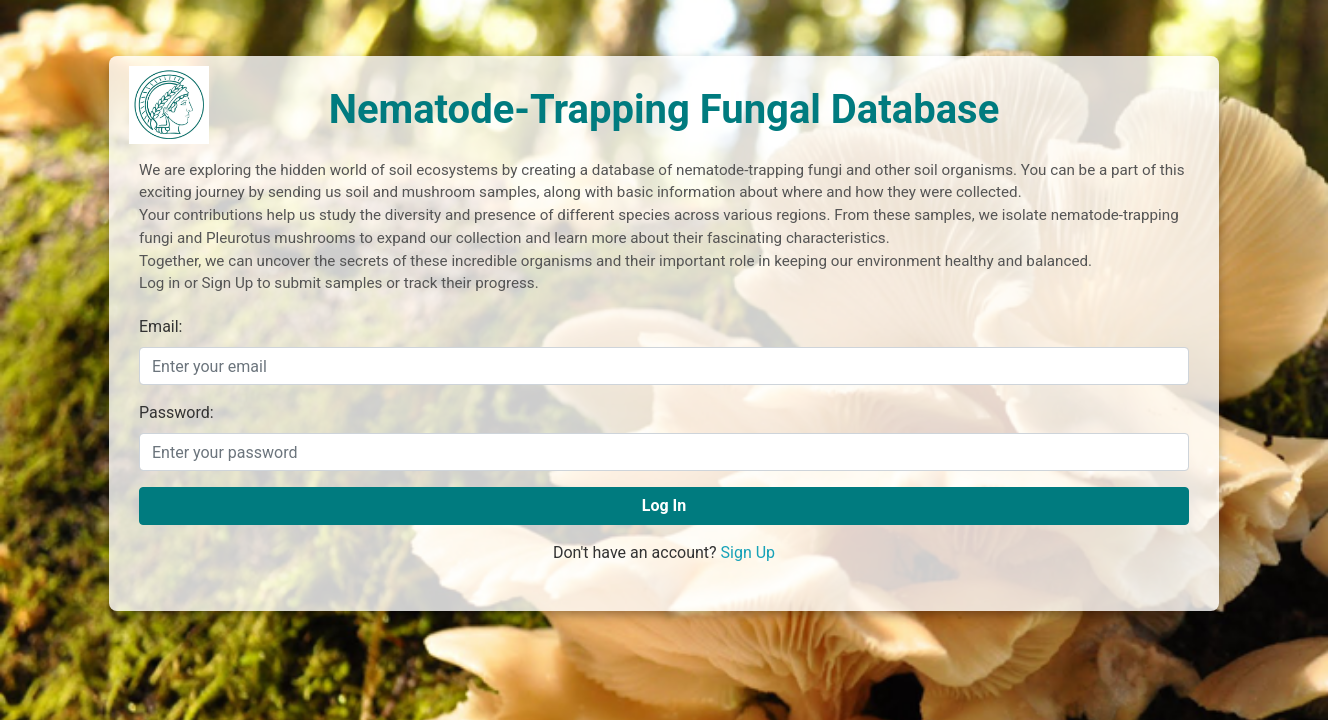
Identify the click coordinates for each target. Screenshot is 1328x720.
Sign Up (748, 552)
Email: (160, 326)
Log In (664, 505)
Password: (176, 412)
